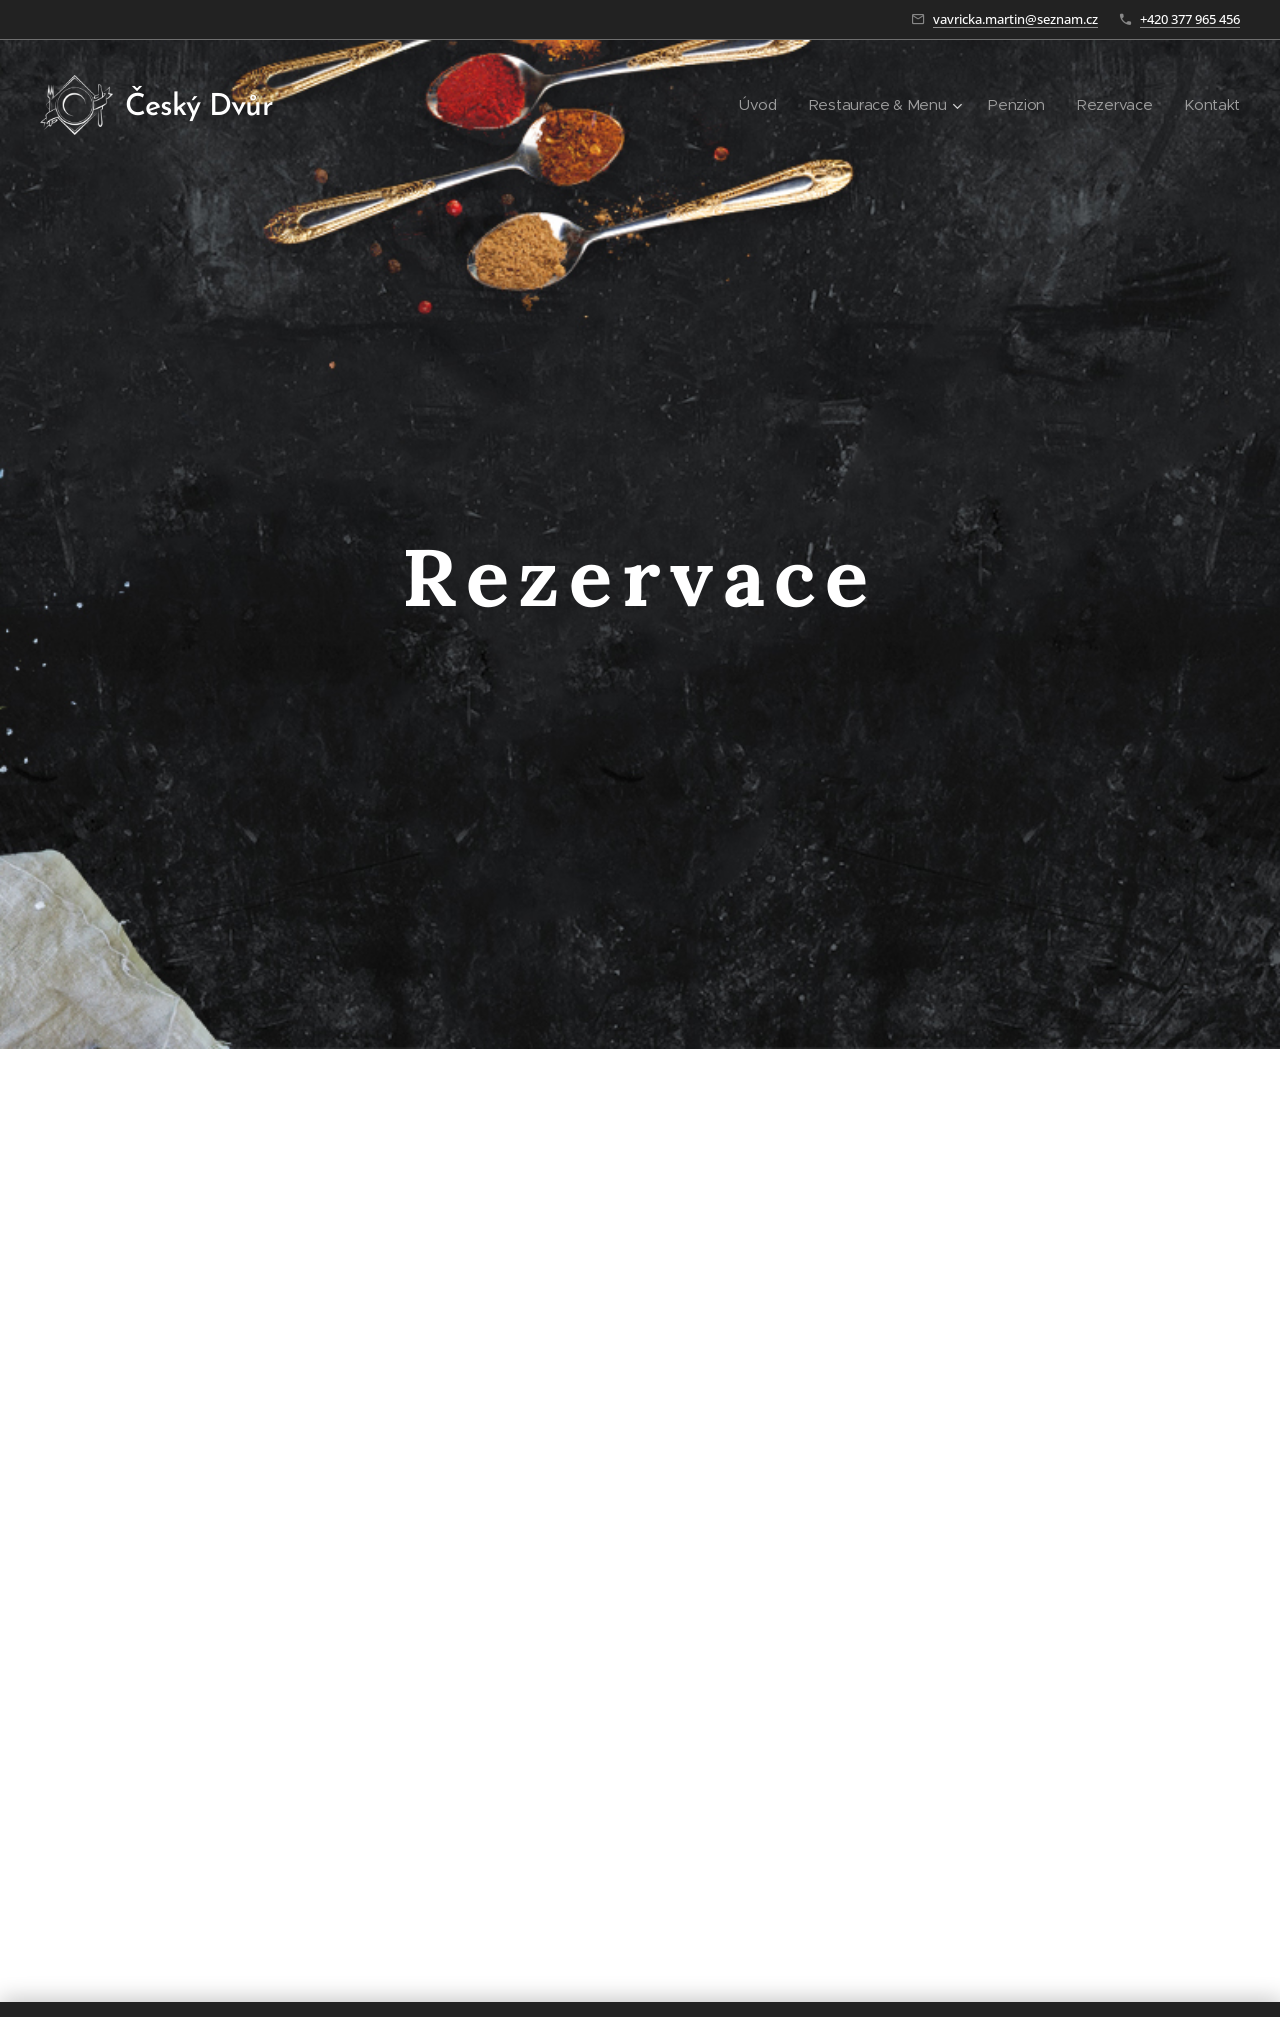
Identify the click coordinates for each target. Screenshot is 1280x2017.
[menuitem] (750, 105)
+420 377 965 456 (1190, 19)
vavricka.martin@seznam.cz (1015, 19)
